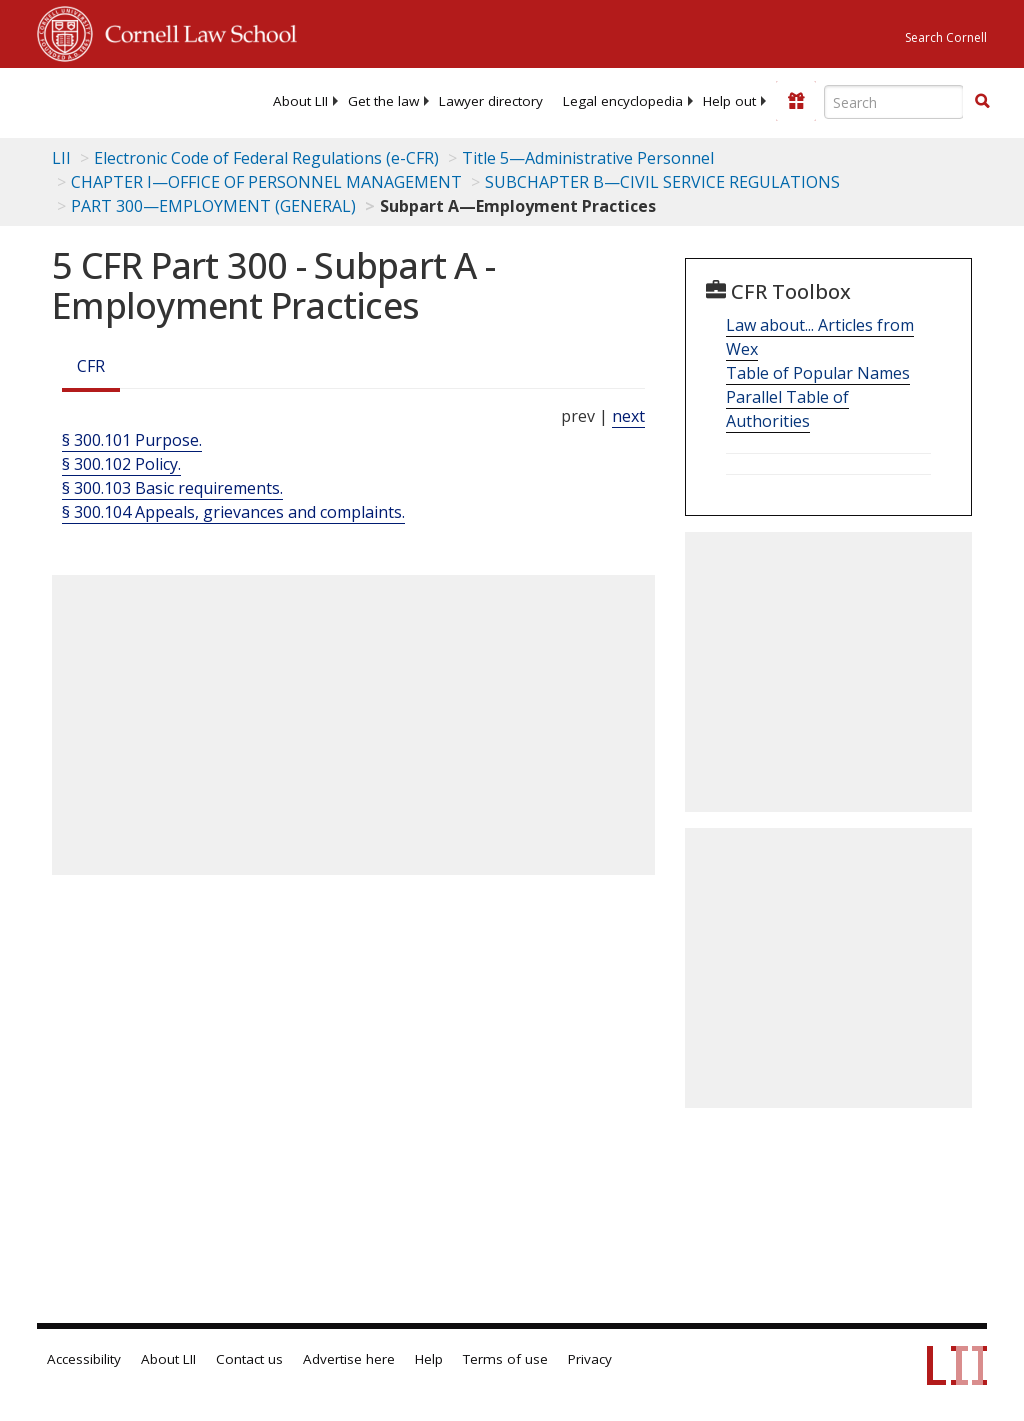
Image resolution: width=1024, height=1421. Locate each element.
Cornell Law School (195, 31)
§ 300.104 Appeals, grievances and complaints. (233, 512)
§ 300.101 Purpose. (132, 440)
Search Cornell (946, 37)
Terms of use (505, 1359)
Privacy (590, 1359)
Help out (729, 101)
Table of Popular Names (818, 373)
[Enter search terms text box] (894, 102)
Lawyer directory (491, 101)
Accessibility (84, 1359)
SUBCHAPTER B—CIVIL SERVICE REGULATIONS (662, 182)
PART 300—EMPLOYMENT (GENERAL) (213, 206)
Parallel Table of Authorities (787, 409)
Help (429, 1359)
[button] (982, 101)
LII (61, 158)
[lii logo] (115, 100)
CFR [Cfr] (91, 366)
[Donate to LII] (796, 101)
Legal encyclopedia (623, 101)
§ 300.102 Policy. (121, 464)
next (628, 416)
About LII (300, 101)
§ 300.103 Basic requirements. (172, 488)
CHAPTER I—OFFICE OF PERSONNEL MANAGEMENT (266, 182)
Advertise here (349, 1359)
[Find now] (982, 102)
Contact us (249, 1359)
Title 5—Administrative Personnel (588, 158)
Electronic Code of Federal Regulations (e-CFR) (266, 158)
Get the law (383, 101)
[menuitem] (300, 101)
